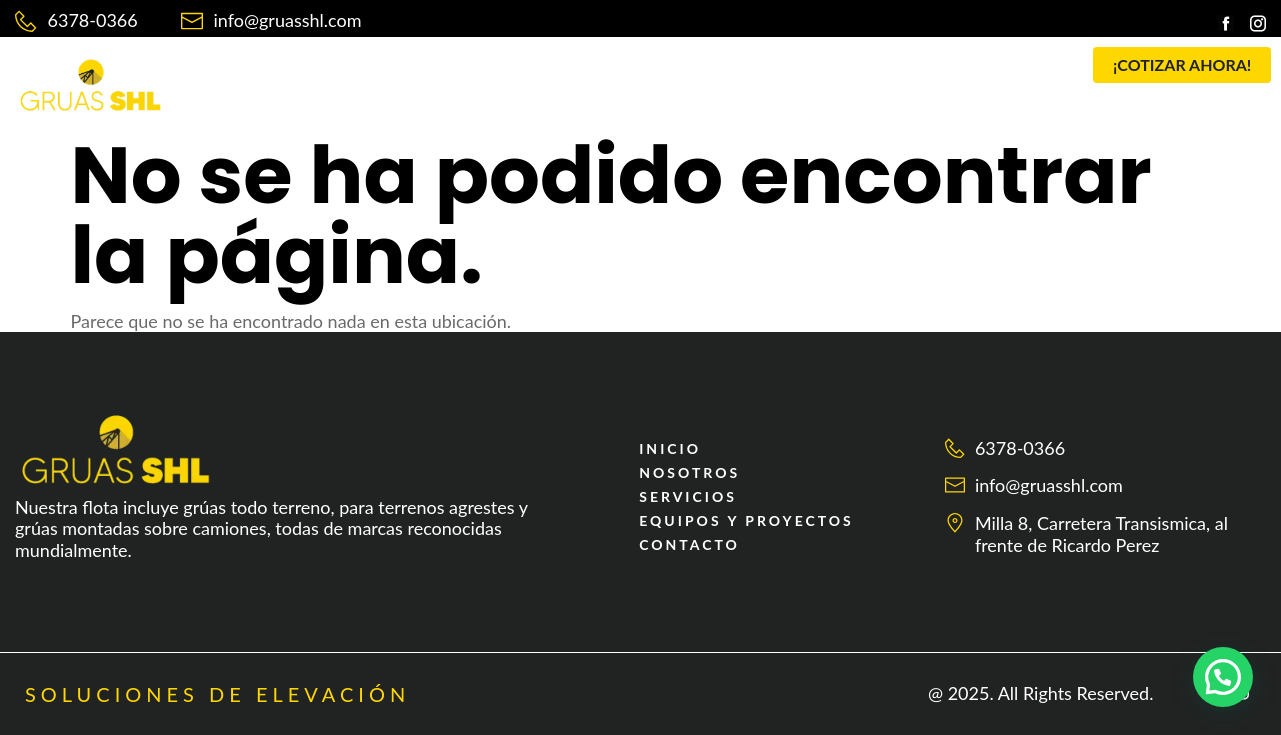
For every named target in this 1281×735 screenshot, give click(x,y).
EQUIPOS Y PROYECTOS (730, 72)
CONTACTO (901, 72)
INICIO (329, 72)
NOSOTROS (434, 72)
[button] (559, 73)
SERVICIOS (554, 72)
